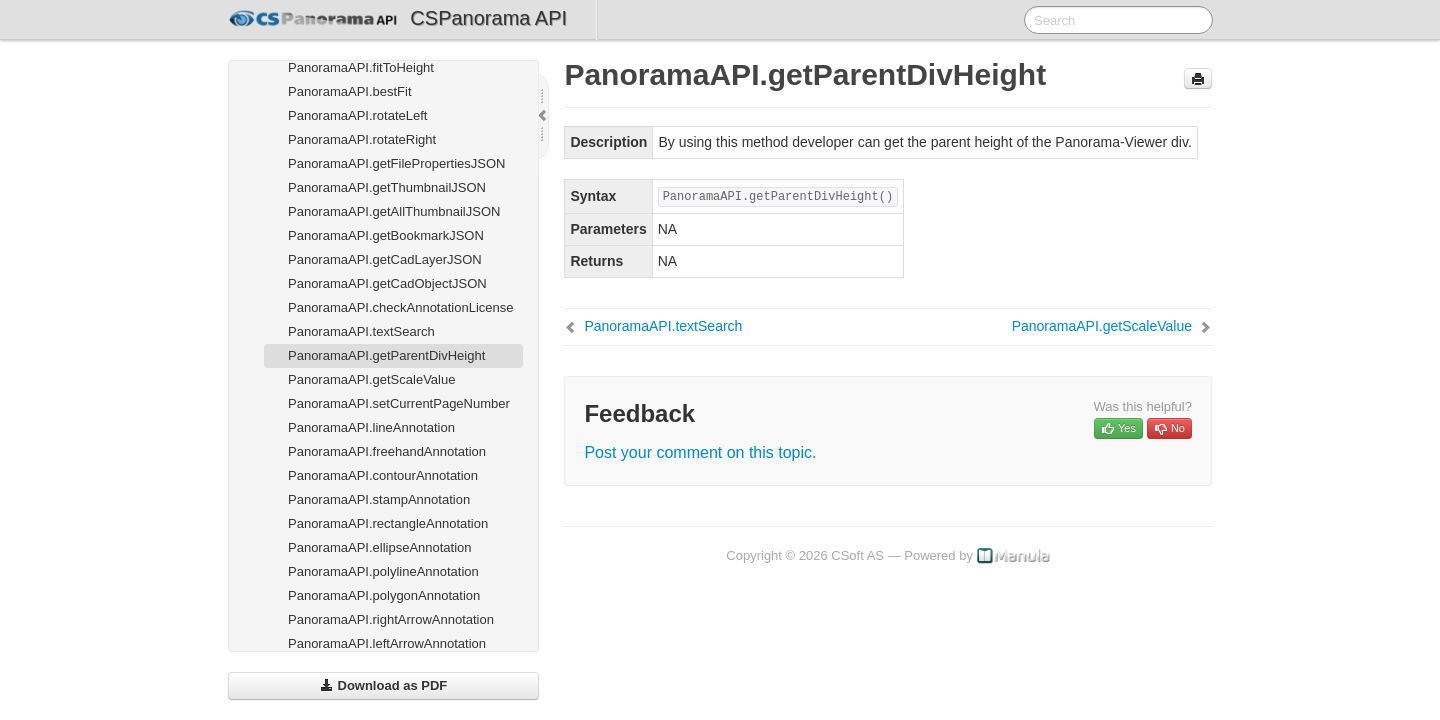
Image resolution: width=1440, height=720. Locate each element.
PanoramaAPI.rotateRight (362, 139)
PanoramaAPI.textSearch (361, 331)
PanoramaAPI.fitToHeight (361, 67)
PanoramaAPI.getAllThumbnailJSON (394, 211)
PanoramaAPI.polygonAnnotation (384, 595)
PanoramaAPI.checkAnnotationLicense (400, 307)
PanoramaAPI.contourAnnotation (383, 475)
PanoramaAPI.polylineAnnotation (383, 571)
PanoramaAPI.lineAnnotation (371, 427)
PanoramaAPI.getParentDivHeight (386, 355)
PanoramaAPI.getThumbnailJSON (387, 187)
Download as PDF (383, 685)
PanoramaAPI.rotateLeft (357, 115)
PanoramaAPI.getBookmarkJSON (386, 235)
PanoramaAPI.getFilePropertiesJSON (396, 163)
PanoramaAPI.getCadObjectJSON (387, 283)
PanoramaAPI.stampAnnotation (379, 499)
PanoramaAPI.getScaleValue (371, 379)
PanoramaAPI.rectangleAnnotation (388, 523)
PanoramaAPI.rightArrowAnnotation (391, 619)
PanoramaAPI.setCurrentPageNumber (399, 403)
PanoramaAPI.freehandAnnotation (387, 451)
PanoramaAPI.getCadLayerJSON (385, 259)
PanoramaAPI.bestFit (350, 91)
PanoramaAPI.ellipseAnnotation (380, 547)
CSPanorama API (488, 18)
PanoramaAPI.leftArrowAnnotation (387, 643)
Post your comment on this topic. (700, 452)
